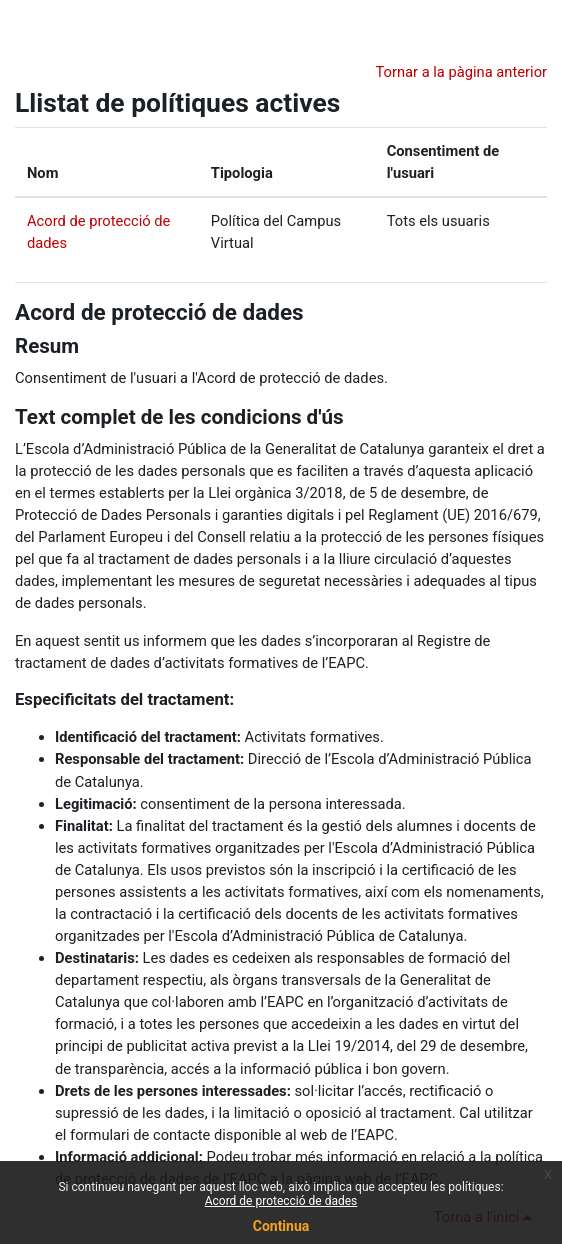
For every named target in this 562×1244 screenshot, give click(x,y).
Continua (281, 1226)
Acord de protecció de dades (159, 312)
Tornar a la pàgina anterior (461, 72)
